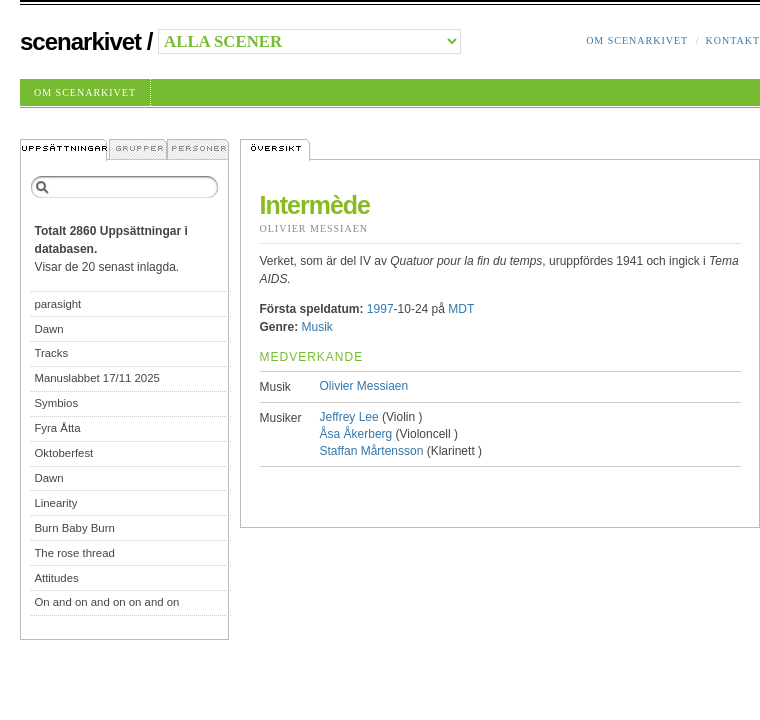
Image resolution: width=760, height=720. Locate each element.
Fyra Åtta (57, 428)
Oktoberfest (63, 453)
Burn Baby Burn (74, 528)
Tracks (51, 353)
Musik (317, 327)
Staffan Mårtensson (372, 451)
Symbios (56, 403)
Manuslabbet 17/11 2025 (96, 378)
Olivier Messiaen (314, 228)
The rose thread (74, 553)
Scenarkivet (80, 41)
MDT (461, 309)
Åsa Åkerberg (356, 434)
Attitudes (56, 578)
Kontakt (732, 40)
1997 (380, 309)
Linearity (55, 503)
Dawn (48, 329)
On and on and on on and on (106, 602)
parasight (57, 304)
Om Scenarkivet (637, 40)
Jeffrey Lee (349, 417)
